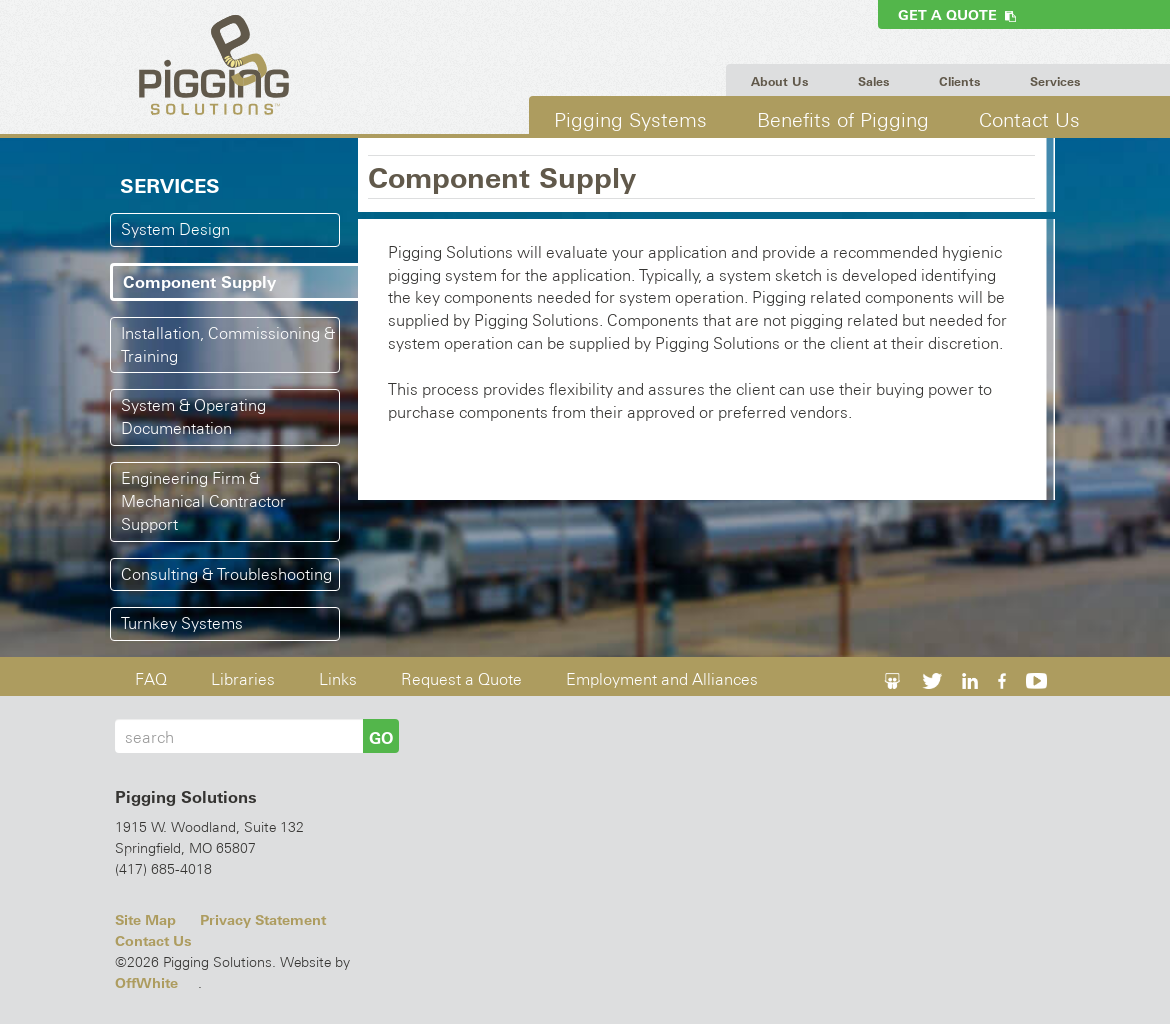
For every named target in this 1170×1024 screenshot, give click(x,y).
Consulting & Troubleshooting (226, 574)
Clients (959, 82)
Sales (873, 82)
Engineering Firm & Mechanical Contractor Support (203, 501)
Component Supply (199, 282)
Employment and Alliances (662, 679)
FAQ (151, 679)
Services (1055, 82)
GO (381, 738)
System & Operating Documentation (193, 417)
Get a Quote (957, 15)
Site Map (145, 920)
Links (338, 679)
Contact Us (1029, 119)
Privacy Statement (263, 920)
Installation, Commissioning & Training (228, 345)
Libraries (243, 679)
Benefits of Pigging (843, 119)
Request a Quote (461, 679)
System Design (175, 229)
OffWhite (146, 983)
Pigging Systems (630, 119)
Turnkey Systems (182, 623)
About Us (779, 82)
